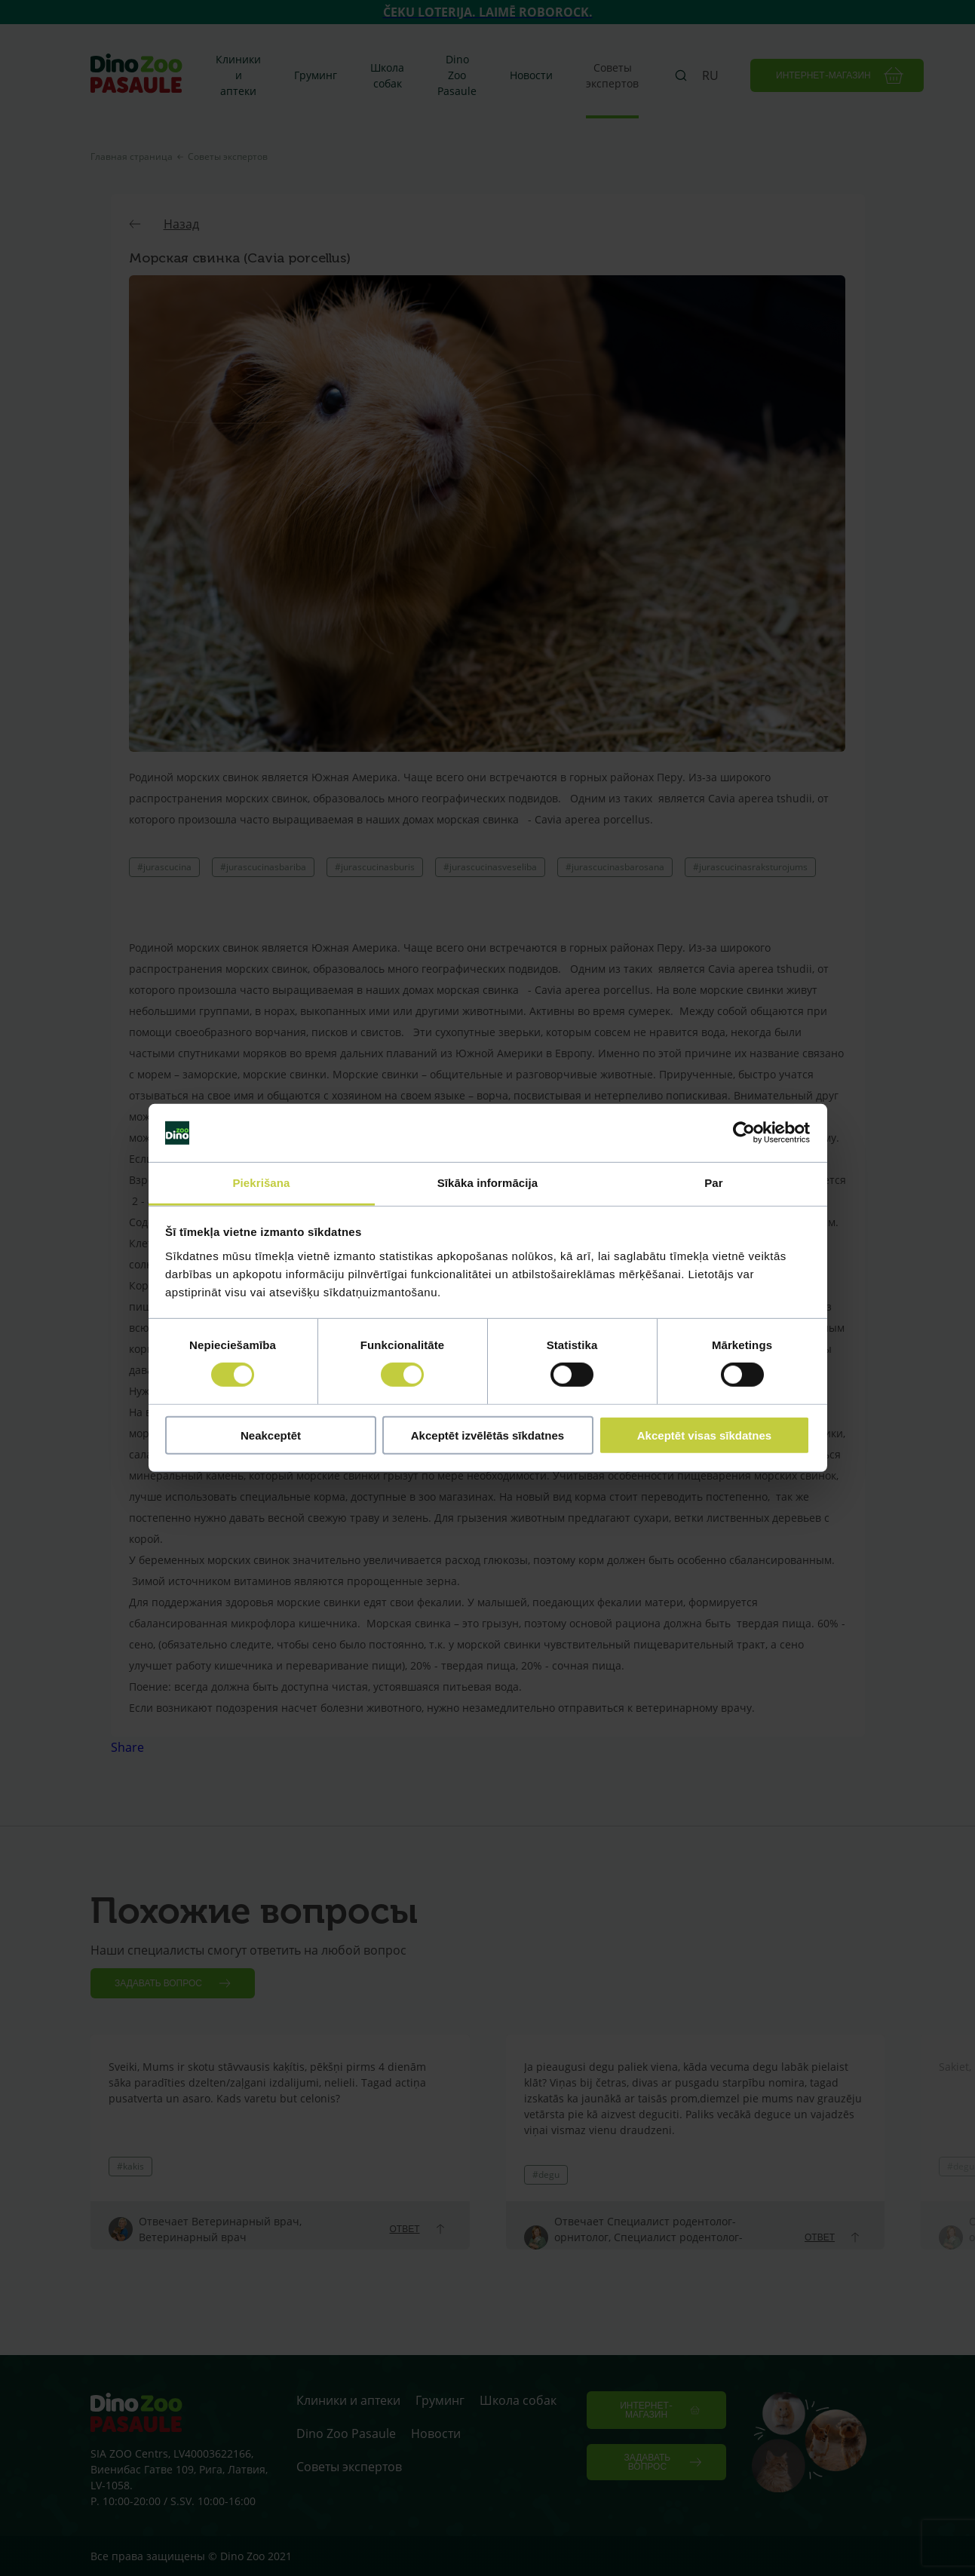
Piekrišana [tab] (261, 1182)
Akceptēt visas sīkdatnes (704, 1434)
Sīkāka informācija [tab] (487, 1182)
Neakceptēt (271, 1434)
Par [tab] (713, 1182)
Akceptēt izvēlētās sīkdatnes (487, 1434)
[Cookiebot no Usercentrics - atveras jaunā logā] (744, 1132)
